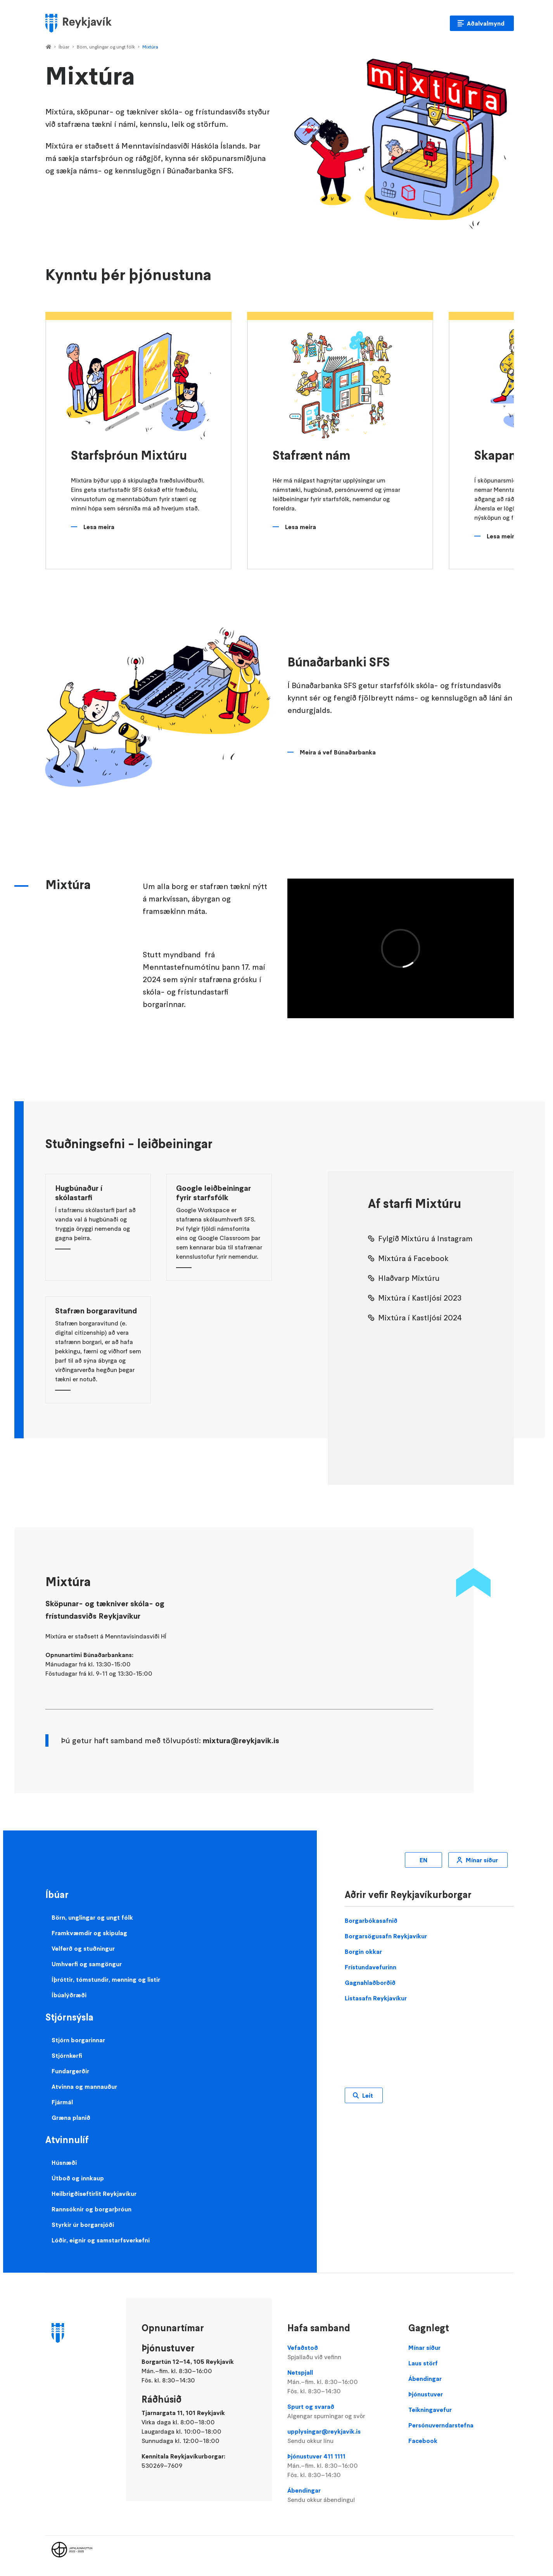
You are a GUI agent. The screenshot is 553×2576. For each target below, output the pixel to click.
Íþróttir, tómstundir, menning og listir (106, 1979)
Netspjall (340, 2382)
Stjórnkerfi (67, 2055)
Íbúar (64, 47)
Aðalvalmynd (486, 23)
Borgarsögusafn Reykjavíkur (386, 1936)
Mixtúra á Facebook (413, 1258)
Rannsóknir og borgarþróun (91, 2209)
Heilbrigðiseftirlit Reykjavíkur (94, 2193)
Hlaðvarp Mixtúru (409, 1278)
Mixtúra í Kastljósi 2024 (420, 1318)
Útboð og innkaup (78, 2178)
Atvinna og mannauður (84, 2086)
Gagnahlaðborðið (370, 1982)
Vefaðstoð (340, 2352)
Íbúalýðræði (69, 1995)
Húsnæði (64, 2162)
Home (48, 47)
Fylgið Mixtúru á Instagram (425, 1239)
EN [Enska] (423, 1860)
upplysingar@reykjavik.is (340, 2436)
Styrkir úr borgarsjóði (83, 2224)
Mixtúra (150, 47)
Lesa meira (98, 527)
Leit (367, 2095)
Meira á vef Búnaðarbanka (338, 752)
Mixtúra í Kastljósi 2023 (419, 1298)
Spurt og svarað (340, 2411)
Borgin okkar (363, 1951)
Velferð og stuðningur (83, 1948)
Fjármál (62, 2102)
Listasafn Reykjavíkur (376, 1998)
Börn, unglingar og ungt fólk (106, 47)
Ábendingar (340, 2495)
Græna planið (71, 2117)
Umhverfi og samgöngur (87, 1964)
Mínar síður (482, 1860)
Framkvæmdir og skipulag (89, 1933)
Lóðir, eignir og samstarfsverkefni (101, 2240)
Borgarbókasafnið (371, 1920)
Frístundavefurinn (370, 1967)
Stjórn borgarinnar (78, 2040)
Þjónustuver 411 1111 (340, 2465)
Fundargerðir (70, 2071)
